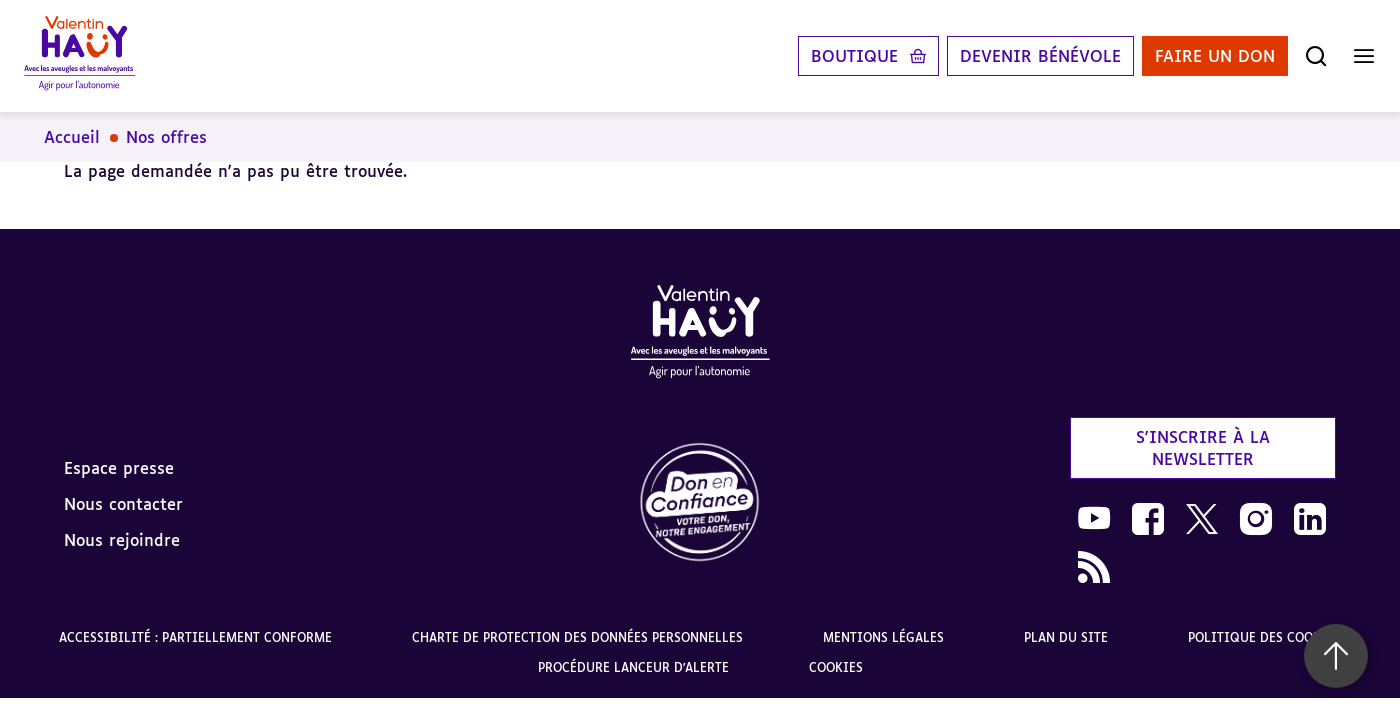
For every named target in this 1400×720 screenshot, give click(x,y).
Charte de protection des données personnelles (577, 637)
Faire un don (1215, 56)
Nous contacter (123, 504)
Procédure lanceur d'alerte (633, 667)
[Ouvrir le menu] (1364, 56)
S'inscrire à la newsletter (1203, 448)
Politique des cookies (1264, 637)
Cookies (836, 667)
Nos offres (166, 137)
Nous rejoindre (122, 540)
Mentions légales (883, 637)
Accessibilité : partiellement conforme (195, 637)
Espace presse (119, 468)
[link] (700, 503)
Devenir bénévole (1040, 56)
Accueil (72, 137)
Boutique (854, 56)
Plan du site (1066, 637)
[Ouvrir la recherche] (1316, 56)
